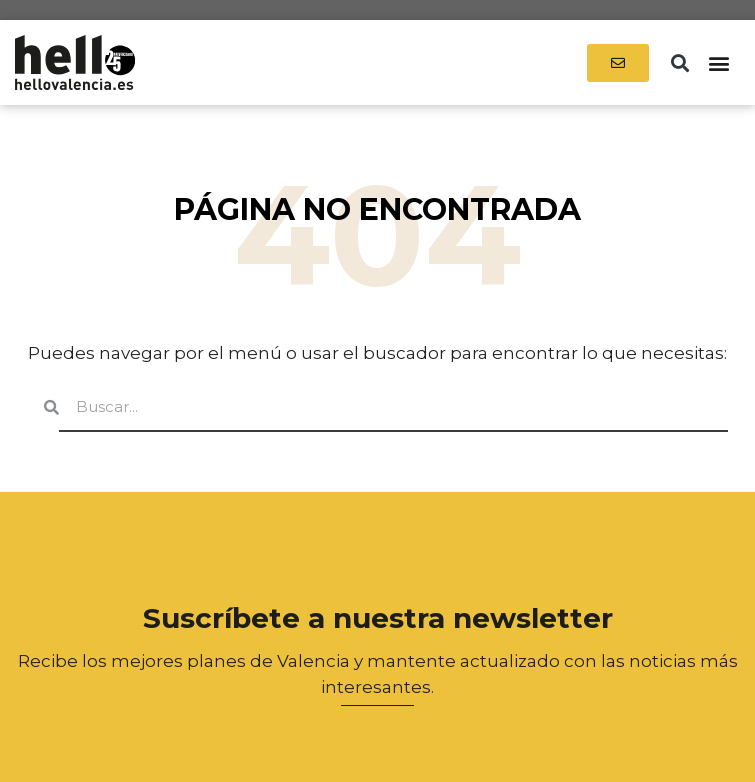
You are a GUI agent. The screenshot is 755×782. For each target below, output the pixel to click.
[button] (679, 62)
